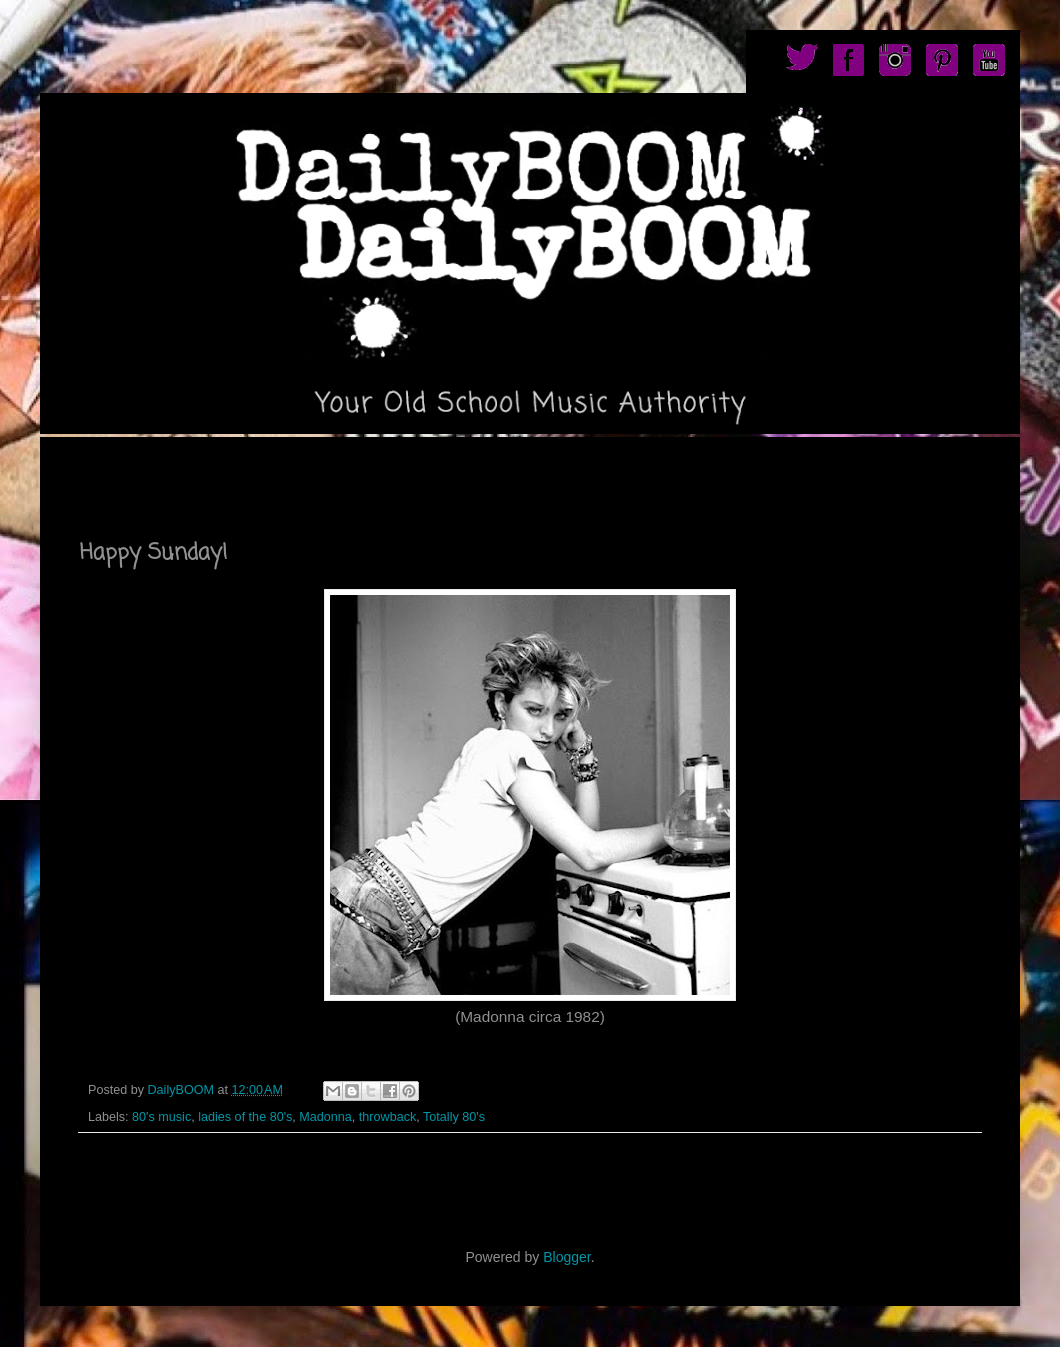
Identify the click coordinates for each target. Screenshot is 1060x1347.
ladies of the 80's (245, 1117)
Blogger (566, 1257)
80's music (161, 1117)
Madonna (325, 1117)
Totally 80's (454, 1117)
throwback (387, 1117)
